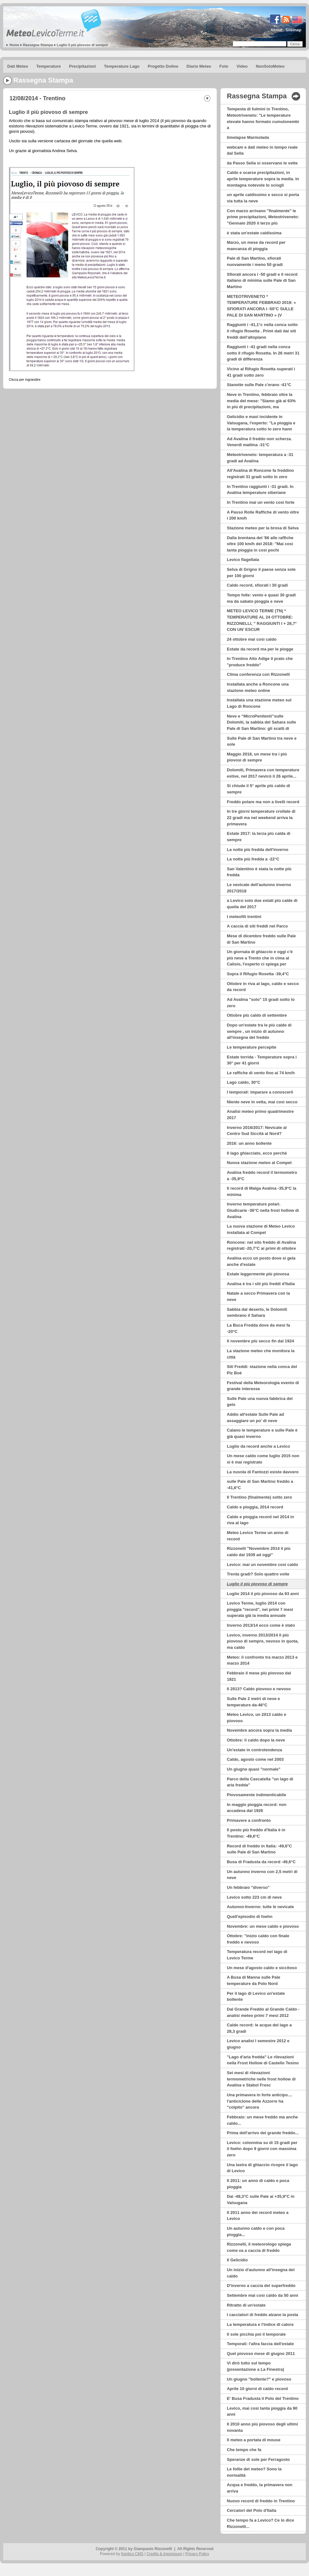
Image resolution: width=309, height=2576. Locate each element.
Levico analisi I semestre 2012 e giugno (258, 2043)
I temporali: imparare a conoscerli (260, 1092)
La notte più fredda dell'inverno (257, 849)
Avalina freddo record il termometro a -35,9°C (262, 1175)
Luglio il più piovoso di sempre (82, 45)
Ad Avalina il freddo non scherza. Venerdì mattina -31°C (259, 441)
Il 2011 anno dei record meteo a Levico (257, 2215)
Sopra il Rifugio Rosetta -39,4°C (258, 973)
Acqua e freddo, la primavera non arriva (259, 2487)
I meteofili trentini (244, 916)
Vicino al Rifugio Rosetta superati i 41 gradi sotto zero (261, 372)
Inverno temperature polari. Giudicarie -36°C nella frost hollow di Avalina (263, 1210)
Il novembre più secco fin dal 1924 (260, 1341)
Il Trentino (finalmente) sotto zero (259, 1497)
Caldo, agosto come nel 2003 (255, 1759)
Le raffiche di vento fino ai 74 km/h (261, 1072)
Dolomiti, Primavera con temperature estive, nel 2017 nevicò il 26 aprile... (263, 773)
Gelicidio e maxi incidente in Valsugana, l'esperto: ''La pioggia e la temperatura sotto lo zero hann (261, 422)
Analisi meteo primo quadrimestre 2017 (260, 1114)
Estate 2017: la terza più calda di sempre (258, 836)
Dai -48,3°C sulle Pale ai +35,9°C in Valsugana (260, 2199)
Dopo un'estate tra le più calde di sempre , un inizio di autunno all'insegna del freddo (259, 1031)
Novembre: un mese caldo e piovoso (263, 1926)
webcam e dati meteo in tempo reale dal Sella (262, 150)
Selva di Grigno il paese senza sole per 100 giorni (261, 572)
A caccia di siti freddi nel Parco (257, 926)
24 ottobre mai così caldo (251, 639)
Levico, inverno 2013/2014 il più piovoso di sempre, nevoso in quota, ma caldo (263, 1641)
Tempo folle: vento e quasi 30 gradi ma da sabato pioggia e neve (261, 598)
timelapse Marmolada (248, 137)
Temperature (48, 66)
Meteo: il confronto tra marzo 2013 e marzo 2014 (262, 1660)
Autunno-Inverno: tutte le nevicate (260, 1906)
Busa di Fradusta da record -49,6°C (261, 1861)
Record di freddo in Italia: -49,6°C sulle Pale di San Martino (259, 1849)
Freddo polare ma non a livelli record (263, 801)
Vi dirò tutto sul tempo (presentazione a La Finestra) (255, 2366)
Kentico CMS (132, 2554)
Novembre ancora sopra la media (259, 1730)
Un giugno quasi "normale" (254, 1769)
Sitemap (293, 30)
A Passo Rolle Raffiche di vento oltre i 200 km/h (263, 515)
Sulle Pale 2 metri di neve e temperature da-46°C (253, 1701)
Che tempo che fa (244, 2449)
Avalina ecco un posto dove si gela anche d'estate (261, 1261)
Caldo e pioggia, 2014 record (255, 1507)
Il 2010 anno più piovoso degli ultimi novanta (262, 2427)
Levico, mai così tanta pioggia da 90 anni (262, 2411)
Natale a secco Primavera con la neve (258, 1296)
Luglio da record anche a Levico (258, 1446)
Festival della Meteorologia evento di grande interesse (263, 1385)
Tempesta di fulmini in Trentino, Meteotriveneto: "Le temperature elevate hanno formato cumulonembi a (263, 118)
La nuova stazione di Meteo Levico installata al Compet (261, 1229)
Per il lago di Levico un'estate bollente (256, 1996)
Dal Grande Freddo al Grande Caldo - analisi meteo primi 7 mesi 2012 (263, 2012)
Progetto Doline (163, 66)
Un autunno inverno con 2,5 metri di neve (262, 1874)
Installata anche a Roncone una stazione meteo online (258, 687)
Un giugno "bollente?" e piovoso (259, 2379)
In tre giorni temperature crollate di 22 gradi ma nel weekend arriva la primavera (261, 817)
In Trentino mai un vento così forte (260, 502)
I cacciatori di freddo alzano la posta (262, 2314)
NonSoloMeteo (270, 66)
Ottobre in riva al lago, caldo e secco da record (263, 986)
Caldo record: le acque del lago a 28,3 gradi (259, 2028)
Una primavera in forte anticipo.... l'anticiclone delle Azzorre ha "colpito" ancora (259, 2101)
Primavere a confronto (249, 1820)
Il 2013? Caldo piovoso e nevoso (259, 1688)
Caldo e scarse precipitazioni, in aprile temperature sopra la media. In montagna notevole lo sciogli (263, 178)
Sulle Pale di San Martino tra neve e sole (261, 741)
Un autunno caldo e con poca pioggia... (256, 2231)
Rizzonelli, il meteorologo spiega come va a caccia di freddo (259, 2247)
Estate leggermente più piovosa (258, 1274)
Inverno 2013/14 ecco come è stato (261, 1625)
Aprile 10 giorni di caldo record (257, 2388)
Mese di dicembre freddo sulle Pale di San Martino (261, 939)
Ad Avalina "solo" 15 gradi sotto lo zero (260, 1002)
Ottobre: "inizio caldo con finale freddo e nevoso (258, 1938)
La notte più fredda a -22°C (253, 859)
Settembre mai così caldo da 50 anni (262, 2295)
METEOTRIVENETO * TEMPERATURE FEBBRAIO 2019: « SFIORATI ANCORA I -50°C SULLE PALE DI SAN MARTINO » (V (261, 305)
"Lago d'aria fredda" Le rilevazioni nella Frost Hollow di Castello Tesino (263, 2060)
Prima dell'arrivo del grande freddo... (263, 2132)
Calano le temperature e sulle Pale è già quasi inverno (262, 1433)
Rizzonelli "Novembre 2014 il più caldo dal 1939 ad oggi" (258, 1551)
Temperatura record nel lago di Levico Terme (257, 1954)
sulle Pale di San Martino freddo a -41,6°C (260, 1484)
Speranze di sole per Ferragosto (258, 2459)
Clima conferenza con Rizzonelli (258, 674)
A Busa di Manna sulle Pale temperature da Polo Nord (253, 1980)
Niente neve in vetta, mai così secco (262, 1102)
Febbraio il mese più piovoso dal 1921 (259, 1676)
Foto (223, 66)
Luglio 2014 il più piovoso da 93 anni (263, 1593)
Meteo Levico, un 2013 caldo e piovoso (256, 1717)
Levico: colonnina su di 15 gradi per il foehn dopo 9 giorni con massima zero (262, 2148)
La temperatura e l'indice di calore (260, 2324)
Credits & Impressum (164, 2554)
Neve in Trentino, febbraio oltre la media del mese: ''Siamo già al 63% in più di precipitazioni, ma (261, 400)
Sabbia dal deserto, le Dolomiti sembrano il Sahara (257, 1312)
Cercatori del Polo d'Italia (251, 2510)
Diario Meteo (198, 66)
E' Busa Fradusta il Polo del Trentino (263, 2398)
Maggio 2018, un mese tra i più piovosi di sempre (257, 757)
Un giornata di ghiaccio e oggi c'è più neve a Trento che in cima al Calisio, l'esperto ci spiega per (260, 957)
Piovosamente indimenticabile (256, 1794)
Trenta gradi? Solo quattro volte (258, 1574)
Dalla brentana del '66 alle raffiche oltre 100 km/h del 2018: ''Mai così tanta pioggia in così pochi (260, 543)
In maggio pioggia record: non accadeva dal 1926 (256, 1807)
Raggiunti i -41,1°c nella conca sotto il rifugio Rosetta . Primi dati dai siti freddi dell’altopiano (262, 330)
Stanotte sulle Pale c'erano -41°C (259, 384)
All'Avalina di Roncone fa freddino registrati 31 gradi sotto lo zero (260, 473)
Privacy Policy (197, 2554)
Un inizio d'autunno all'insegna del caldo (260, 2272)
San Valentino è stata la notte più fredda (259, 872)
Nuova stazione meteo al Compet (259, 1162)
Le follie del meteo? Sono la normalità (254, 2472)
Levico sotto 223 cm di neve (254, 1897)
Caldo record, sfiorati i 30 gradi (257, 585)
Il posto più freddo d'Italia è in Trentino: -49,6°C (256, 1833)
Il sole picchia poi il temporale (256, 2334)
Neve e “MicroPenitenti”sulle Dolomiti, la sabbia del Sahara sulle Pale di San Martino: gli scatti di (261, 722)
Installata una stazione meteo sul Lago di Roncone (259, 703)
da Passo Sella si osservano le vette (262, 163)
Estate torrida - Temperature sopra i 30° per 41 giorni (262, 1060)
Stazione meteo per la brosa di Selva (263, 528)
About (276, 30)
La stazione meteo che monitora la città (260, 1353)
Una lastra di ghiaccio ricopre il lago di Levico (262, 2167)
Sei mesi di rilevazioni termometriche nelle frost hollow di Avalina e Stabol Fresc (261, 2078)
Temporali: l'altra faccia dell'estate (260, 2343)
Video (241, 66)
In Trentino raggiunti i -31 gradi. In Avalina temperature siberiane (260, 489)
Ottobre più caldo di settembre (257, 1015)
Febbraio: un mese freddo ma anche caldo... (262, 2120)
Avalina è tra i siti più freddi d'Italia (261, 1283)
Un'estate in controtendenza (254, 1749)
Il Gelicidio (237, 2260)
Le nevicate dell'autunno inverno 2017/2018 (259, 887)
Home (14, 45)
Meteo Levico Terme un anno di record (257, 1535)
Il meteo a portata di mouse (254, 2439)
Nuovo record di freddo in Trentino (261, 2501)
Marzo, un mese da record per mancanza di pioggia (256, 245)
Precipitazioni (82, 66)
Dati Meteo (17, 66)
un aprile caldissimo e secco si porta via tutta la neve (263, 197)
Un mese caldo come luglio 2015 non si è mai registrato (263, 1458)
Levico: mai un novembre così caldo (262, 1564)
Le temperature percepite (251, 1047)
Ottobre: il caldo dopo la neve (256, 1740)
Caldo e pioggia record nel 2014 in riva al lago (260, 1519)
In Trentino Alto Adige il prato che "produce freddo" (260, 661)
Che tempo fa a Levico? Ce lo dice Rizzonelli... (260, 2523)
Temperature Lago (121, 66)
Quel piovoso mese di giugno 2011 (261, 2353)
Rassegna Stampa (38, 45)
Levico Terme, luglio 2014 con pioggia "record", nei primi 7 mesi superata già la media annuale (260, 1609)
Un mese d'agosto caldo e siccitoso (262, 1967)
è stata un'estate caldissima (254, 233)
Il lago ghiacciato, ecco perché (257, 1153)
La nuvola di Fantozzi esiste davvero (263, 1472)
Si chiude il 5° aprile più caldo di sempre (258, 788)
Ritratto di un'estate (246, 2305)
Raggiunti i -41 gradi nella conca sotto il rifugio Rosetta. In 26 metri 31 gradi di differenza (263, 352)
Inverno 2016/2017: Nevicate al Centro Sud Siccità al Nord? (257, 1130)
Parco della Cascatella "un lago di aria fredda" (260, 1782)
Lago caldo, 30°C (243, 1082)
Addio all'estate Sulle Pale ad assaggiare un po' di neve (255, 1417)
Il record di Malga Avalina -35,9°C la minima (261, 1191)
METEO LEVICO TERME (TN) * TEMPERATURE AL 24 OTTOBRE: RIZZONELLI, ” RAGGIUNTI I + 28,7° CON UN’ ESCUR (262, 620)
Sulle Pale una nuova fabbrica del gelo (260, 1401)
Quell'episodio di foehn (249, 1916)
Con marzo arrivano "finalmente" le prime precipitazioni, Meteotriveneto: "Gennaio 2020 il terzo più (263, 216)
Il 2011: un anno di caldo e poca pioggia (258, 2183)
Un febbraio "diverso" (248, 1887)
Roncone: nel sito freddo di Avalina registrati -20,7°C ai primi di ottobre (261, 1245)
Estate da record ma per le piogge (260, 649)
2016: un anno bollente (249, 1143)
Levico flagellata (243, 559)
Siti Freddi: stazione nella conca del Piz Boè (262, 1369)
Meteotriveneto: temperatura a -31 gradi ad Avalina (260, 457)
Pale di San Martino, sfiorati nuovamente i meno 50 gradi (255, 261)
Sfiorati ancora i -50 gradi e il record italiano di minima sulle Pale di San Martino (262, 280)
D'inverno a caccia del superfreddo (261, 2285)
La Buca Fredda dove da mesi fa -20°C (258, 1328)
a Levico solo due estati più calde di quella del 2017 (262, 903)
